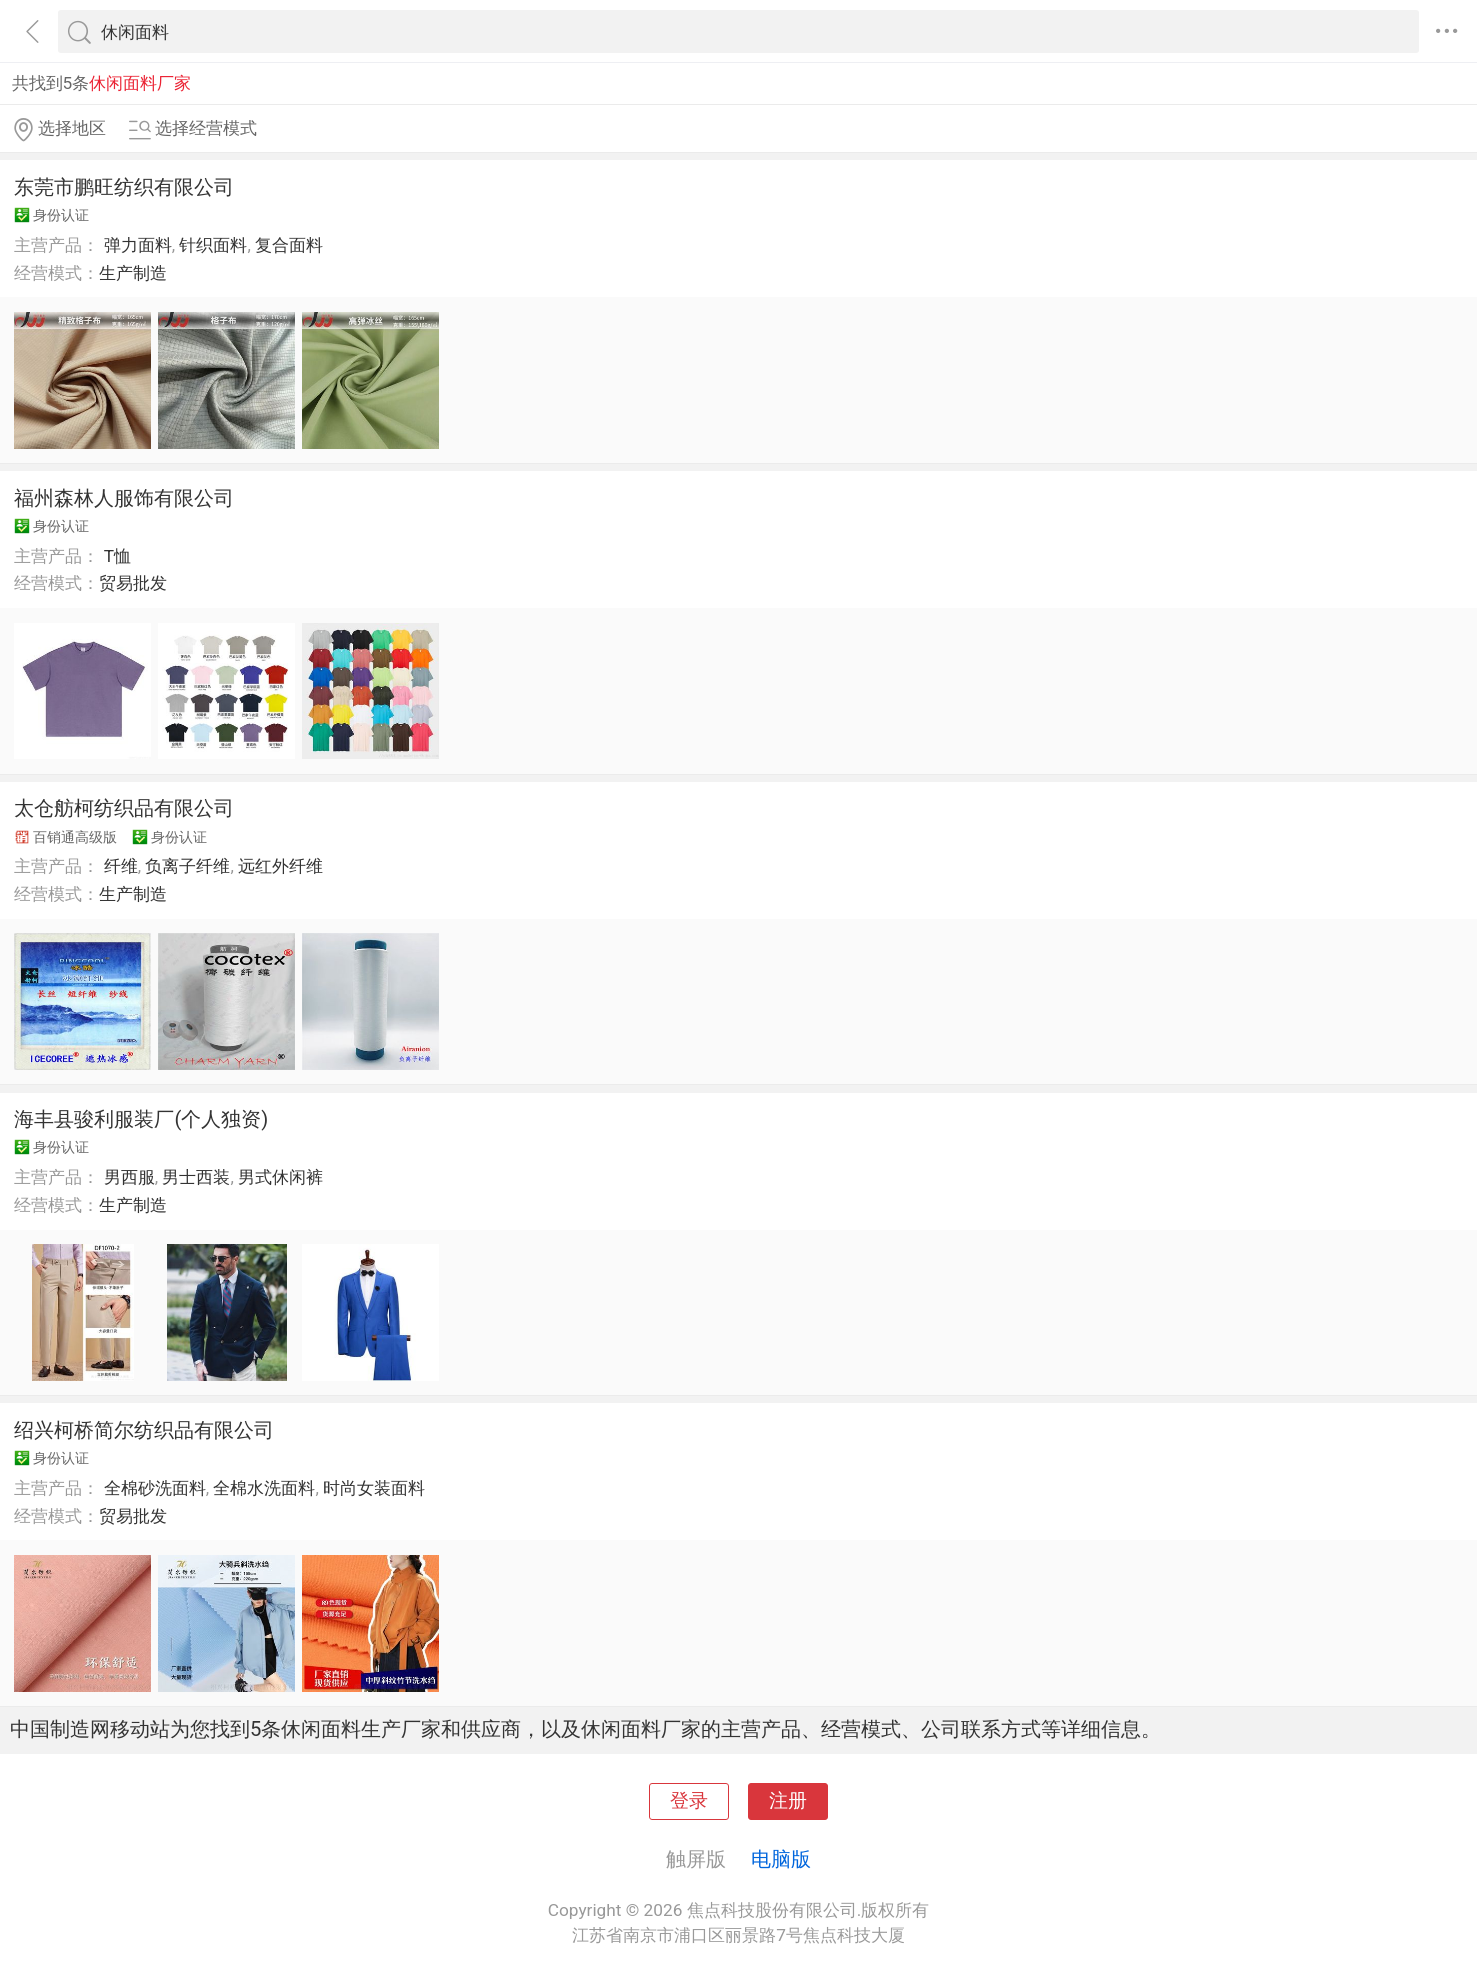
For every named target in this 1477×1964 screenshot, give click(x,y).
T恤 (117, 556)
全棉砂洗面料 (155, 1488)
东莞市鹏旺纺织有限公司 (124, 187)
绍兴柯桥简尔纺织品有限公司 (144, 1430)
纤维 (121, 866)
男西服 (129, 1177)
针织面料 (213, 245)
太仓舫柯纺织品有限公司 (124, 808)
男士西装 (196, 1177)
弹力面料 (138, 245)
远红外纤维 (280, 866)
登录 (689, 1801)
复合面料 (289, 245)
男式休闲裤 (280, 1177)
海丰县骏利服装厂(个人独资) (141, 1119)
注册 (788, 1801)
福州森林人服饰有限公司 (124, 498)
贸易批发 (133, 583)
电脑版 (781, 1859)
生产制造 (133, 273)
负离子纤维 (187, 866)
